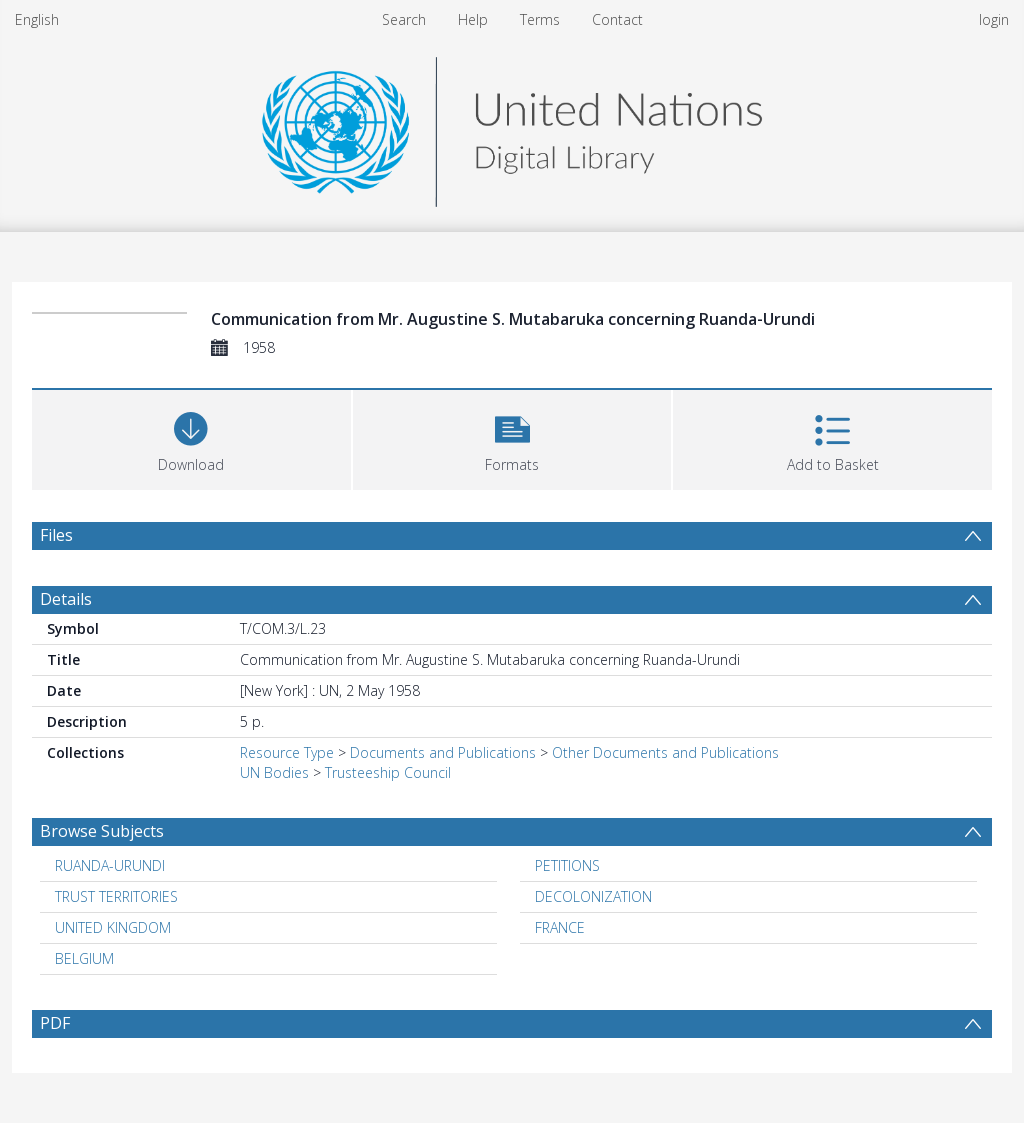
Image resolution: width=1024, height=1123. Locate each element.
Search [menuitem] (404, 19)
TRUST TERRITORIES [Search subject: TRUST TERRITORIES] (116, 896)
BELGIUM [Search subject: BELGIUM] (84, 958)
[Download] (191, 437)
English (37, 19)
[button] (512, 437)
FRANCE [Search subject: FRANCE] (560, 927)
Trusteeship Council (388, 772)
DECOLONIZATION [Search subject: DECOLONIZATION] (593, 896)
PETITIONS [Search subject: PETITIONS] (567, 865)
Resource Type (287, 752)
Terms (540, 19)
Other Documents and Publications (665, 752)
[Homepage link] (512, 126)
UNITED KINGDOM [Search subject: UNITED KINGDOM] (113, 927)
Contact (617, 19)
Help (473, 19)
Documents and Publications (443, 752)
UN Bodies (274, 772)
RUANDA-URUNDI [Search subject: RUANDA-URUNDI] (110, 865)
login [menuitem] (994, 19)
